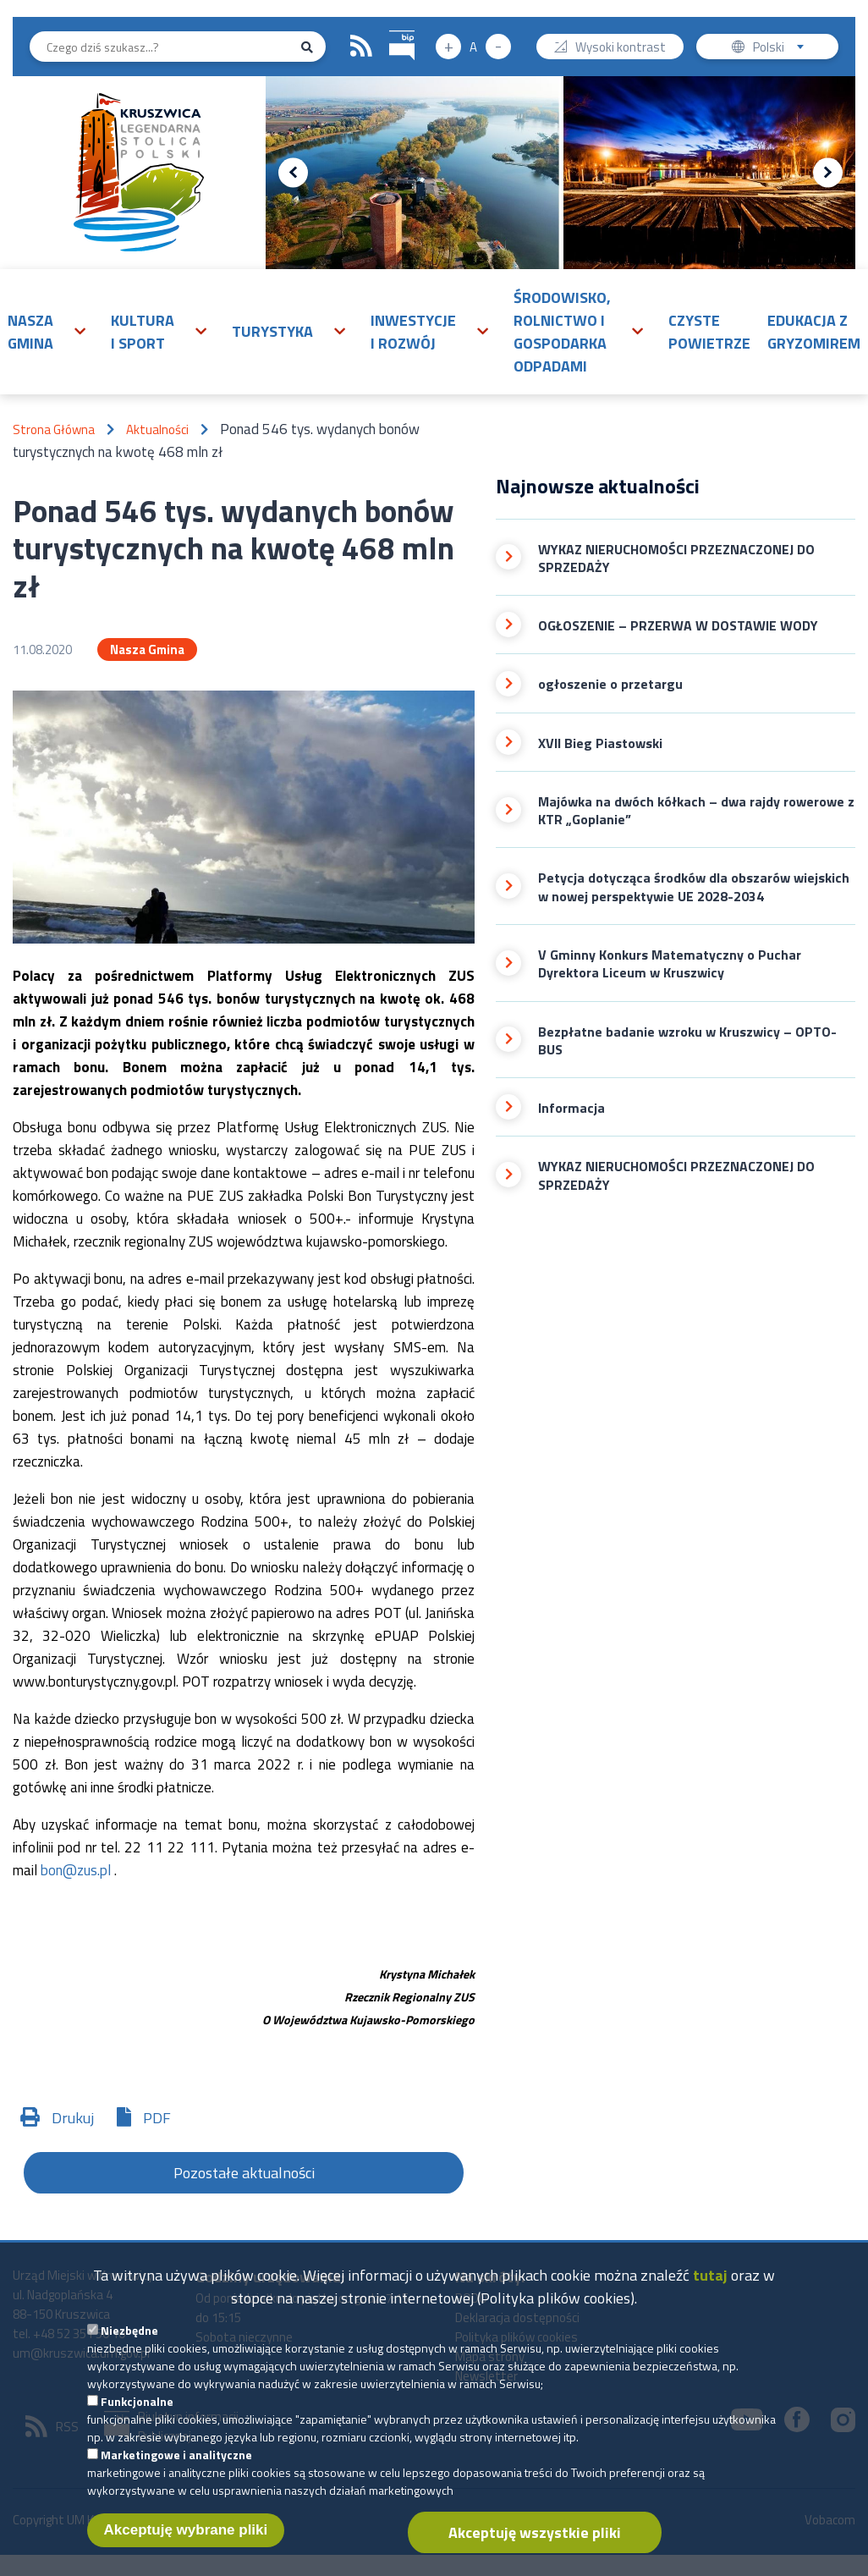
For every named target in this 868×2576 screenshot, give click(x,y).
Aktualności (157, 429)
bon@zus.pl (76, 1870)
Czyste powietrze (709, 332)
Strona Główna (54, 429)
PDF (157, 2117)
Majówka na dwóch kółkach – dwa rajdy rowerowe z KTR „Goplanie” (696, 811)
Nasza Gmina (147, 649)
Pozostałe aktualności (244, 2172)
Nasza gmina (30, 332)
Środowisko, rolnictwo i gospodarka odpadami (562, 331)
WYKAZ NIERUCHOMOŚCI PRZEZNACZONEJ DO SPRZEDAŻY (676, 559)
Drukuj (73, 2117)
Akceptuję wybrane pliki (186, 2535)
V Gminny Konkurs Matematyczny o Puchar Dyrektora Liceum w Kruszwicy (669, 964)
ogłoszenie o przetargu (610, 684)
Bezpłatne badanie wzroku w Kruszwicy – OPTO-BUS (687, 1041)
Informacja (571, 1108)
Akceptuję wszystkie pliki (534, 2537)
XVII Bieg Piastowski (600, 743)
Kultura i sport (142, 332)
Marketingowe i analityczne (176, 2460)
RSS (361, 46)
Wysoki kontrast (620, 48)
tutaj (710, 2280)
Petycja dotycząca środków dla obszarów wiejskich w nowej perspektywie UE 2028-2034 (693, 887)
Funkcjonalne (137, 2406)
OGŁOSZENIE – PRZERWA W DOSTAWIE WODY (678, 626)
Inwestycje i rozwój (413, 332)
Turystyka (272, 331)
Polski (782, 48)
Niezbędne (129, 2335)
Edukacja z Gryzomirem (813, 332)
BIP (389, 28)
